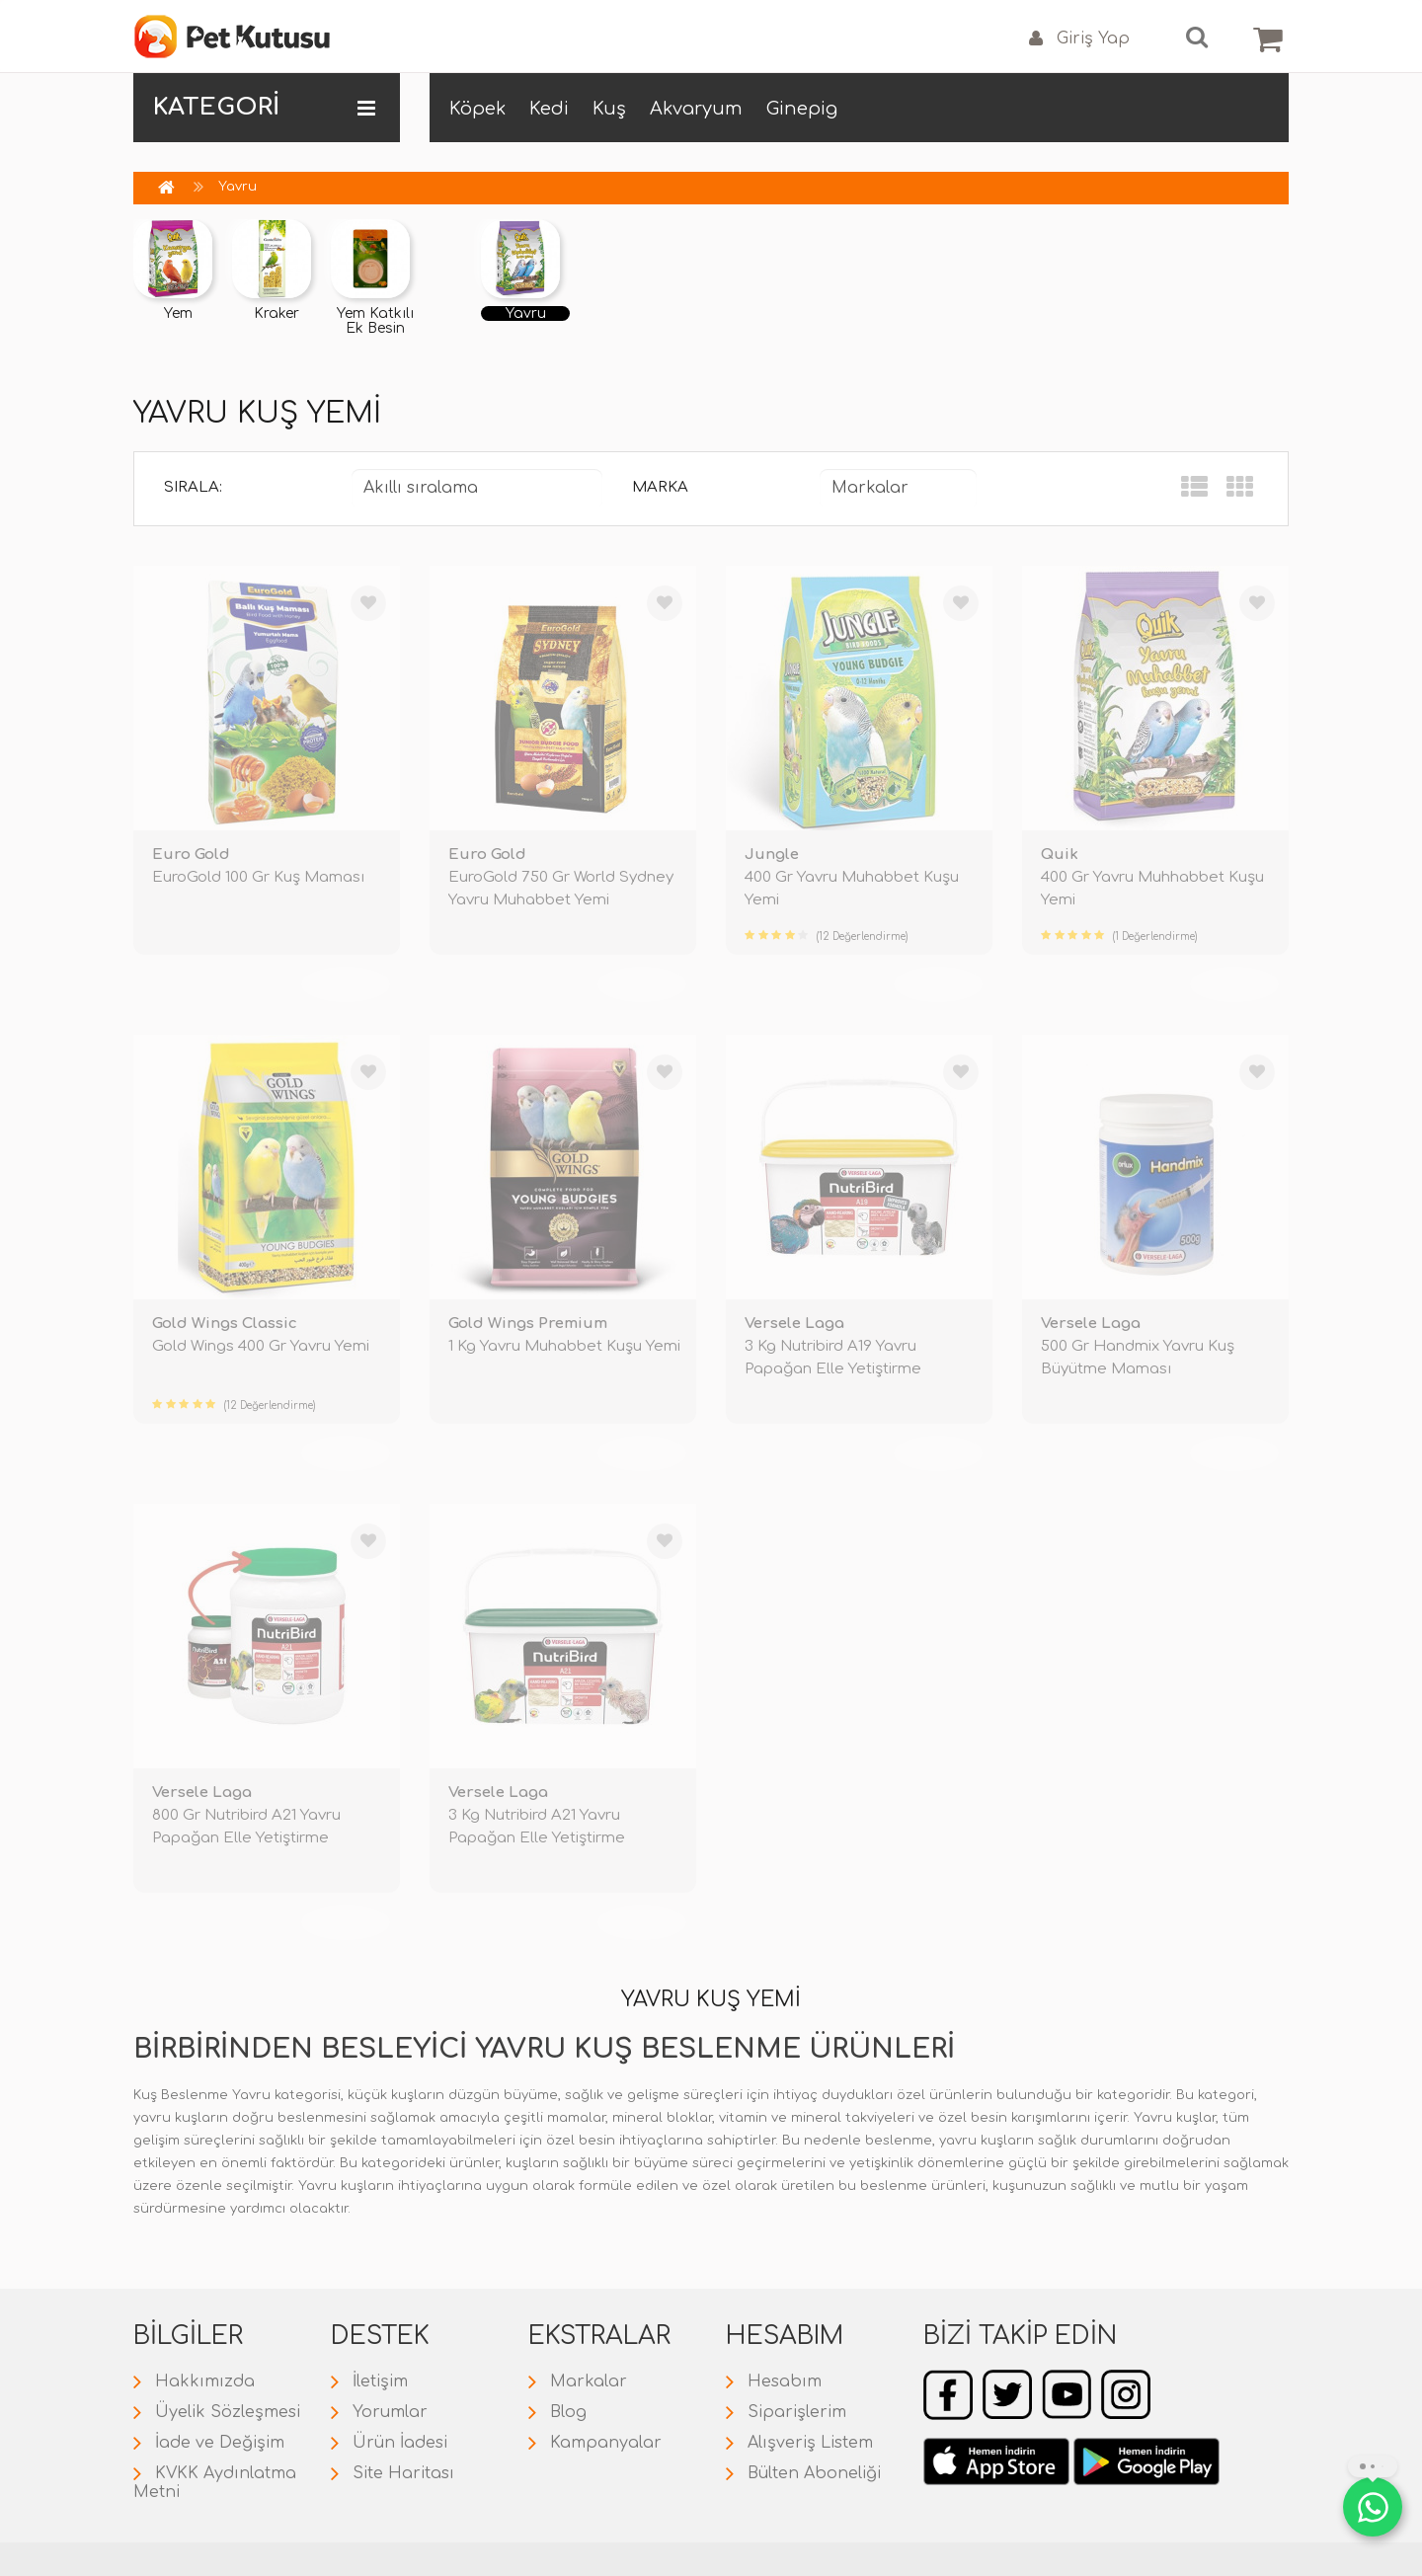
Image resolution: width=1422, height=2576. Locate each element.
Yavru (237, 187)
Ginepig (801, 108)
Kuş (609, 108)
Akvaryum (696, 108)
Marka (660, 487)
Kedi (549, 108)
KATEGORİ (264, 107)
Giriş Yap (1079, 39)
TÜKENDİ (345, 983)
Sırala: (193, 487)
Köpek (477, 108)
